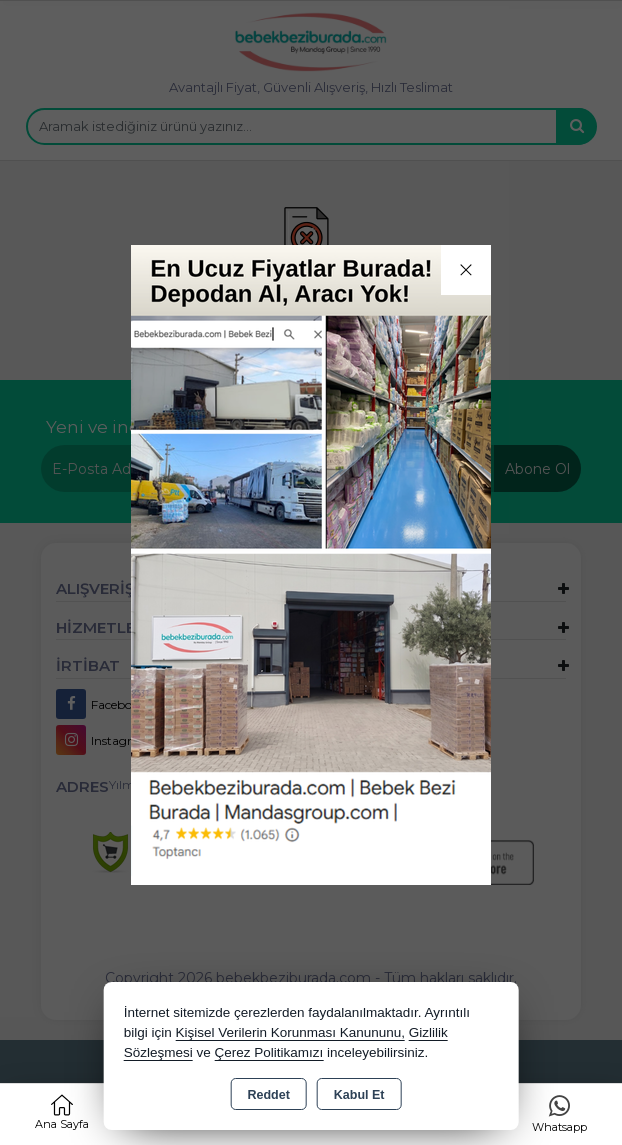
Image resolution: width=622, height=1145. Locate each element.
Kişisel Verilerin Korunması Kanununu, (290, 1032)
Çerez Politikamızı (268, 1052)
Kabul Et (359, 1095)
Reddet (268, 1095)
